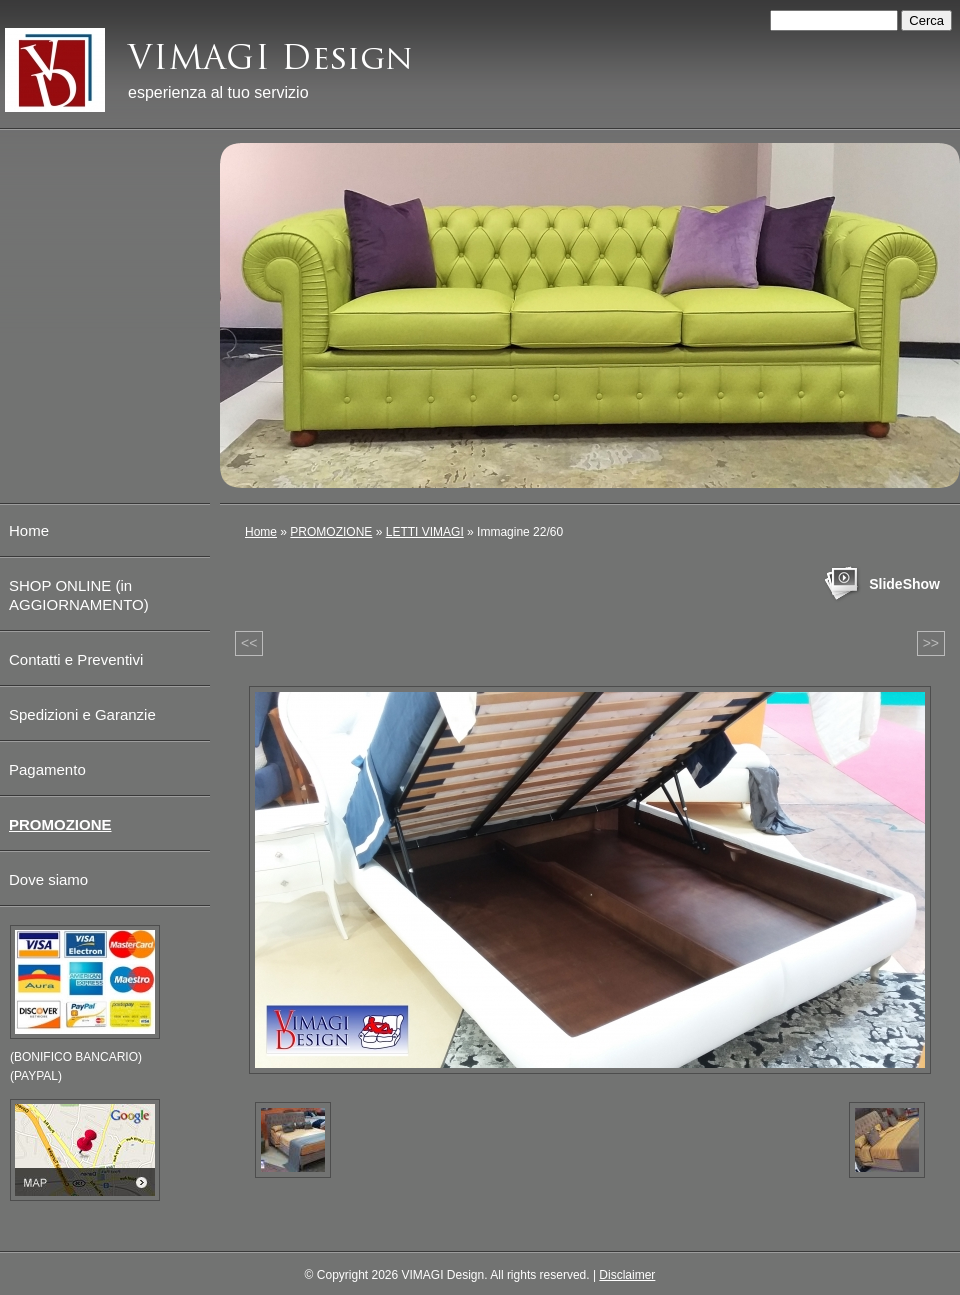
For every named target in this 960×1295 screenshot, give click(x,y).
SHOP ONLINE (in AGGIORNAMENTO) (79, 595)
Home (261, 532)
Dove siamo (48, 879)
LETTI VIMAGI (425, 532)
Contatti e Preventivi (76, 659)
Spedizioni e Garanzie (82, 714)
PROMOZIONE (331, 532)
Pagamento (47, 769)
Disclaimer (627, 1275)
